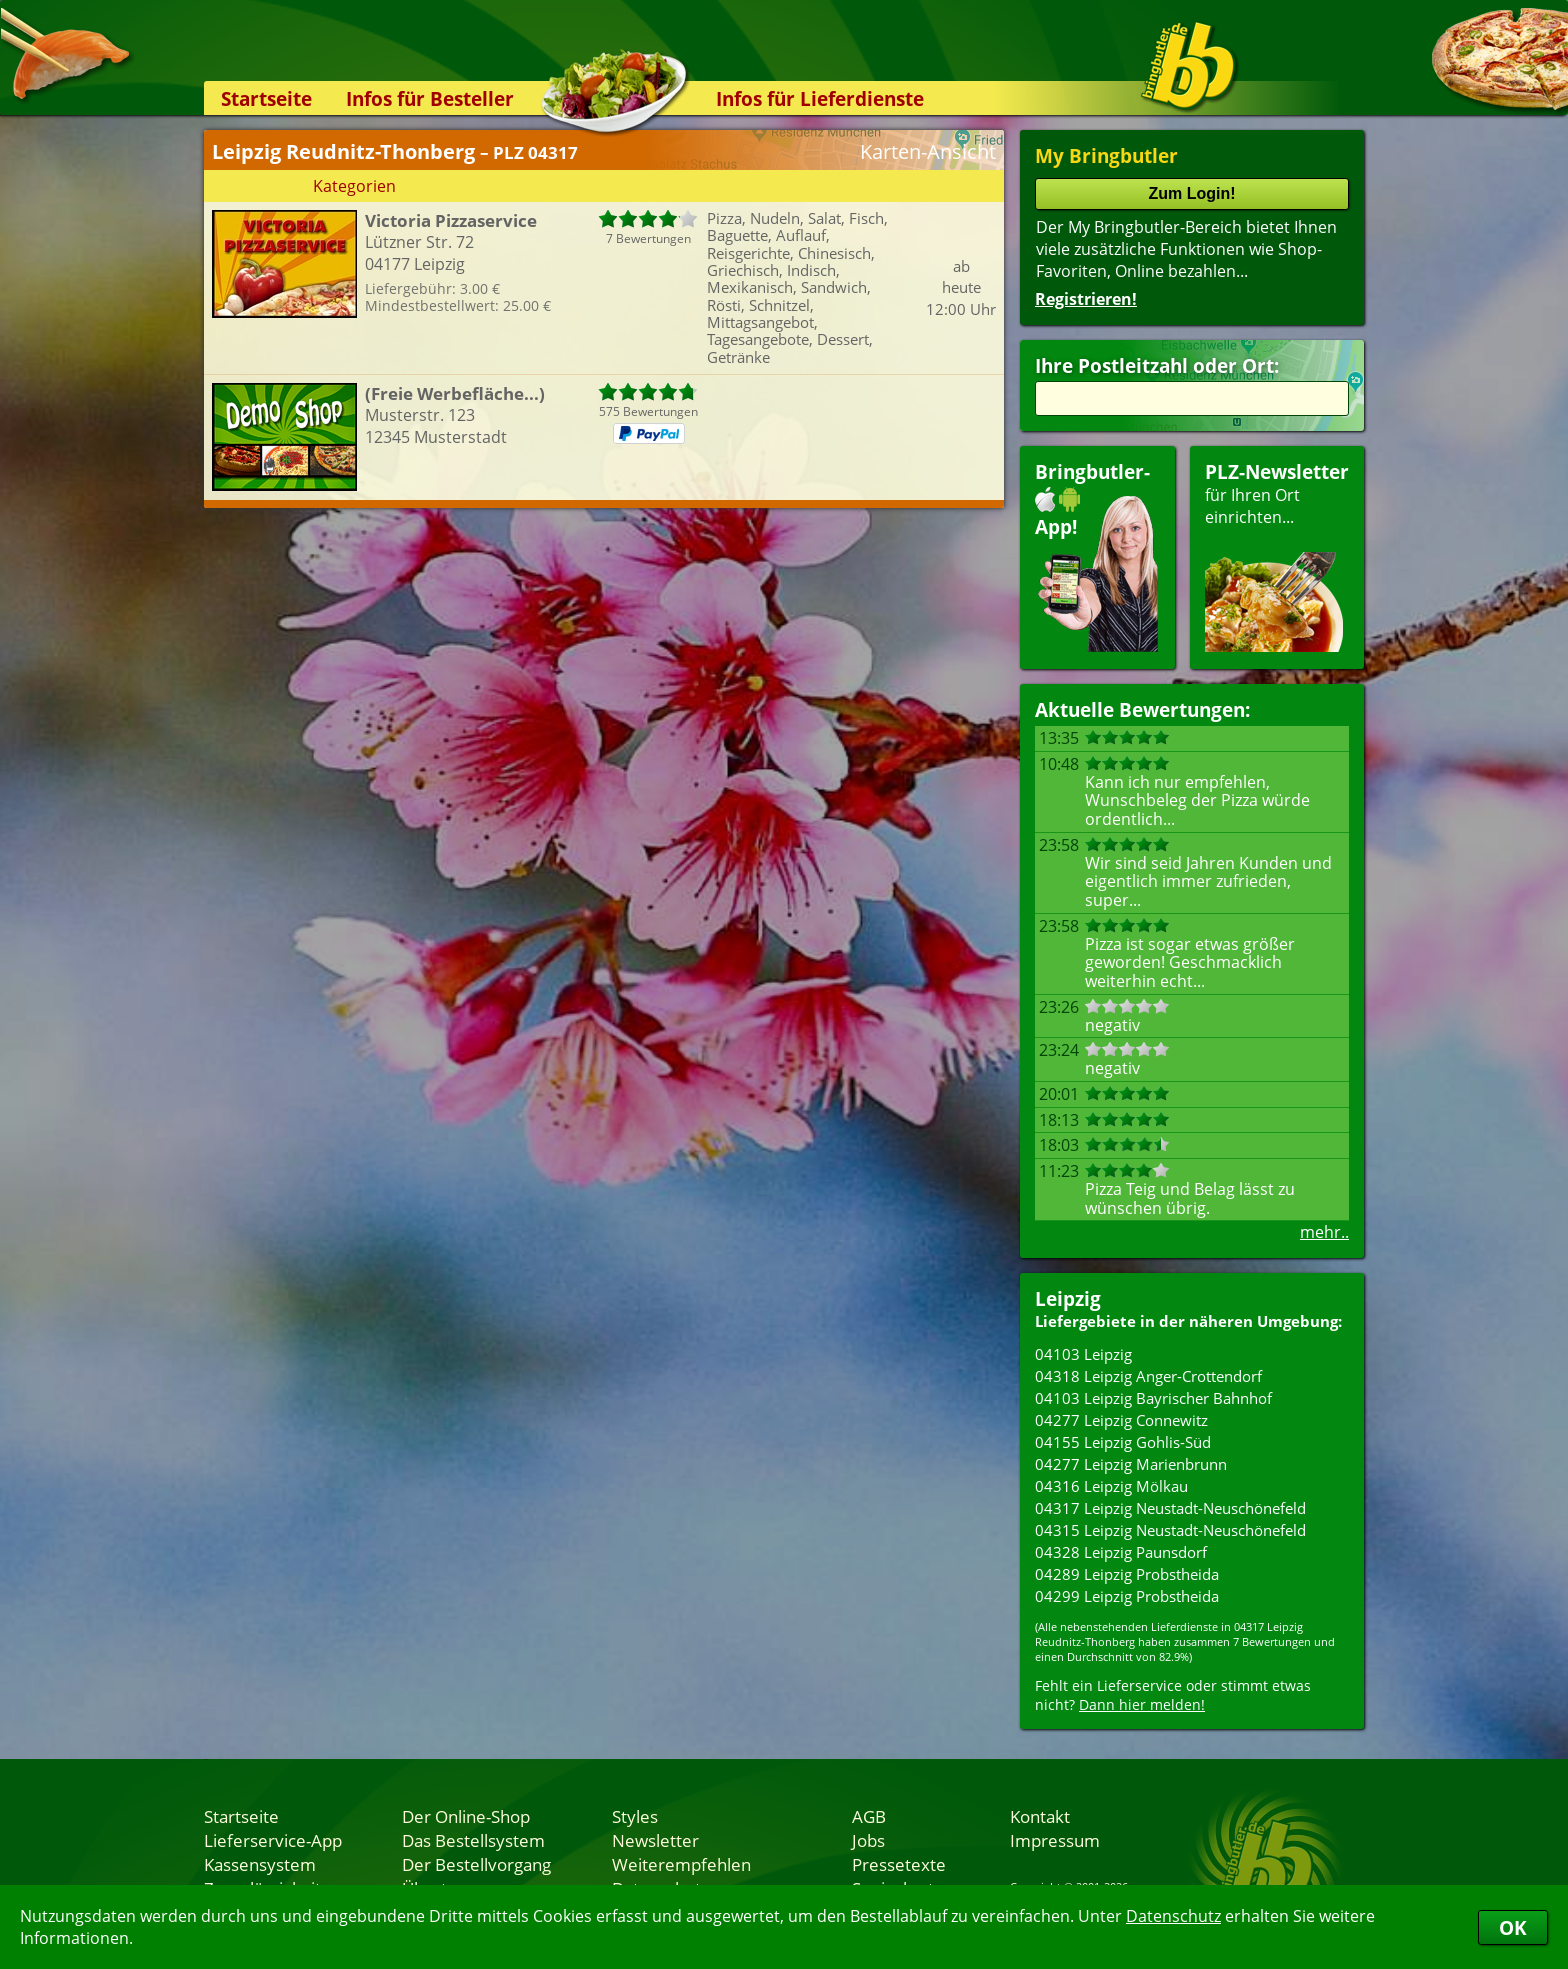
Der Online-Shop (466, 1816)
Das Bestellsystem (473, 1840)
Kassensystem (260, 1864)
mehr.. (1324, 1232)
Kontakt (1040, 1816)
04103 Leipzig (1083, 1354)
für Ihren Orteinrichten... (1277, 555)
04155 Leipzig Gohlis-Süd (1123, 1442)
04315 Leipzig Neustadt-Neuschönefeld (1170, 1530)
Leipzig (1068, 1298)
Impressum (1055, 1840)
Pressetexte (899, 1864)
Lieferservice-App (273, 1840)
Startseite (266, 98)
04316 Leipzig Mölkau (1111, 1486)
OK (1513, 1927)
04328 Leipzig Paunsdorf (1121, 1552)
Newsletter (655, 1840)
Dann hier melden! (1142, 1704)
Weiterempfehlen (681, 1864)
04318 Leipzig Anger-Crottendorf (1148, 1376)
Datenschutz (1173, 1916)
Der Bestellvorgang (476, 1864)
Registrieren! (1086, 299)
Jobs (868, 1840)
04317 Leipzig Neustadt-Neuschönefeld (1170, 1508)
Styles (635, 1816)
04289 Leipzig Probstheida (1127, 1574)
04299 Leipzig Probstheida (1127, 1596)
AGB (869, 1816)
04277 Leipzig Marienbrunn (1131, 1464)
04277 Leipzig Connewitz (1121, 1420)
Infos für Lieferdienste (820, 98)
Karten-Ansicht (928, 151)
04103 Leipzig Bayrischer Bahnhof (1153, 1398)
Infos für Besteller (430, 98)
